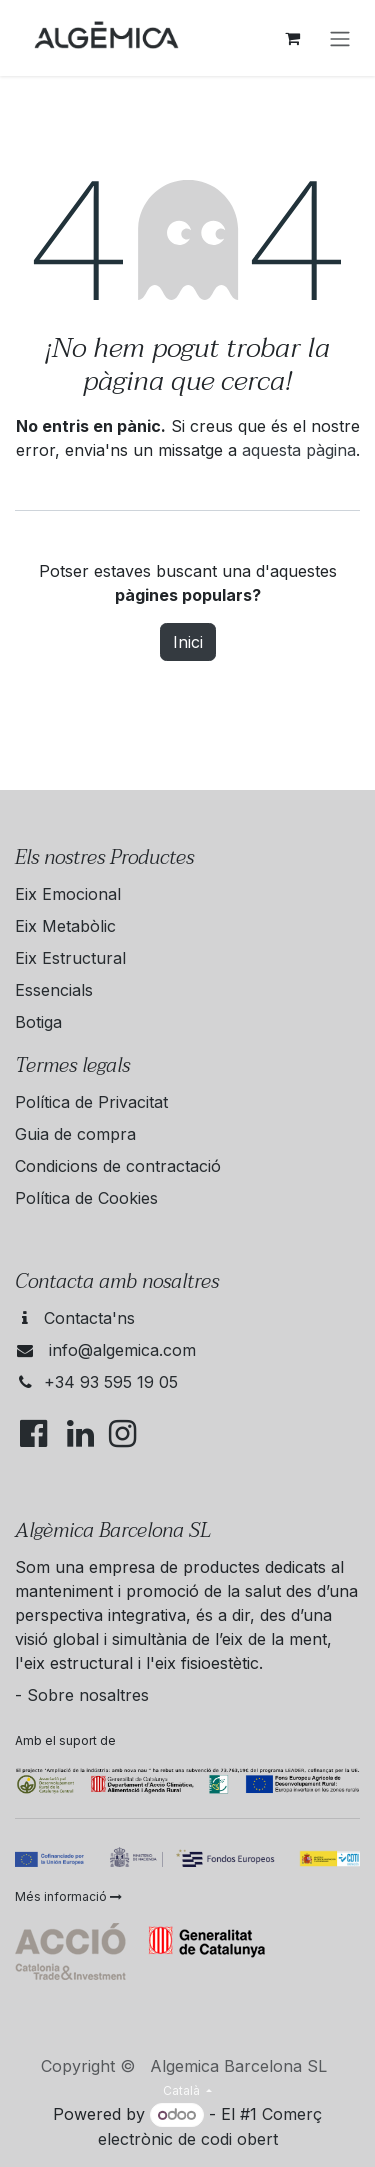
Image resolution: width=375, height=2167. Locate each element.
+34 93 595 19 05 (111, 1382)
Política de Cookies (86, 1198)
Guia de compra (75, 1134)
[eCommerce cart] (292, 38)
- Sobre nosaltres (82, 1695)
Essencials (54, 990)
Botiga (38, 1022)
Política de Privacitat (91, 1102)
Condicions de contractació (118, 1166)
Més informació (68, 1896)
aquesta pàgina (299, 450)
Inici (188, 642)
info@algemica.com (122, 1350)
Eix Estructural (70, 958)
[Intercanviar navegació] (340, 38)
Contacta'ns (89, 1318)
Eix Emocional (68, 894)
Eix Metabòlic (65, 926)
